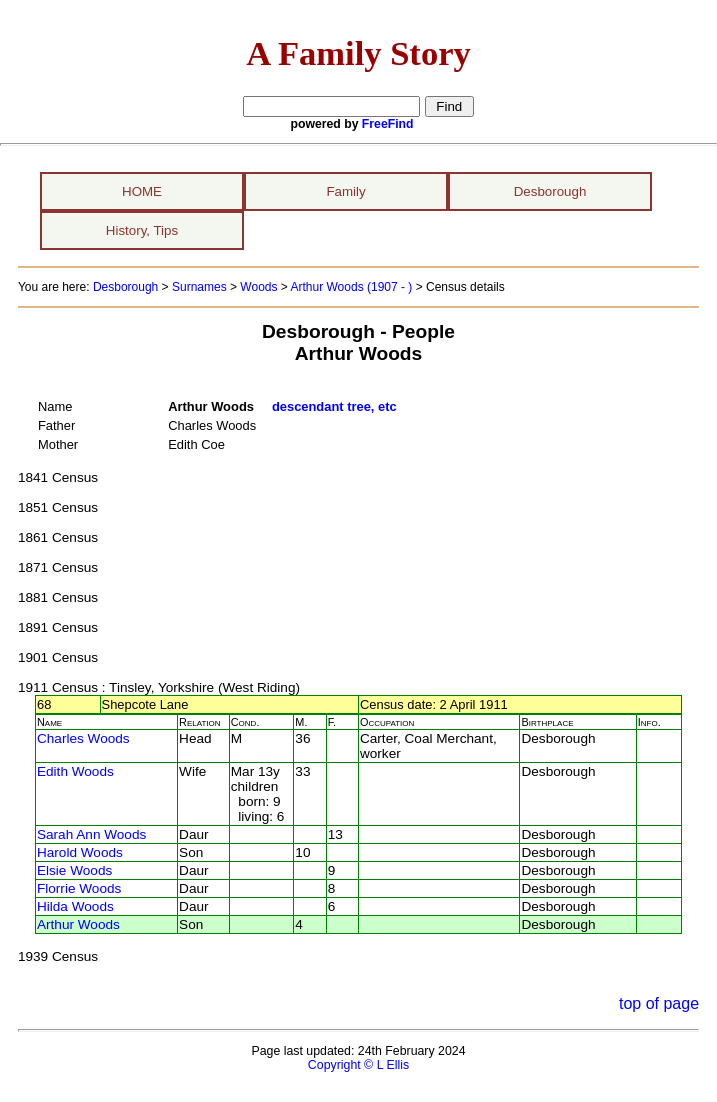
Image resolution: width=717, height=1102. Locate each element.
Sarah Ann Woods (91, 834)
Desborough (550, 191)
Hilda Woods (75, 906)
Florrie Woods (79, 888)
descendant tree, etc (334, 406)
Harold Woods (80, 852)
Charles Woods (83, 738)
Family (345, 191)
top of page (659, 1003)
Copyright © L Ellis (358, 1065)
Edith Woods (75, 771)
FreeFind (388, 124)
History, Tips (142, 230)
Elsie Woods (74, 870)
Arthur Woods (78, 924)
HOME (142, 191)
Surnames (199, 287)
